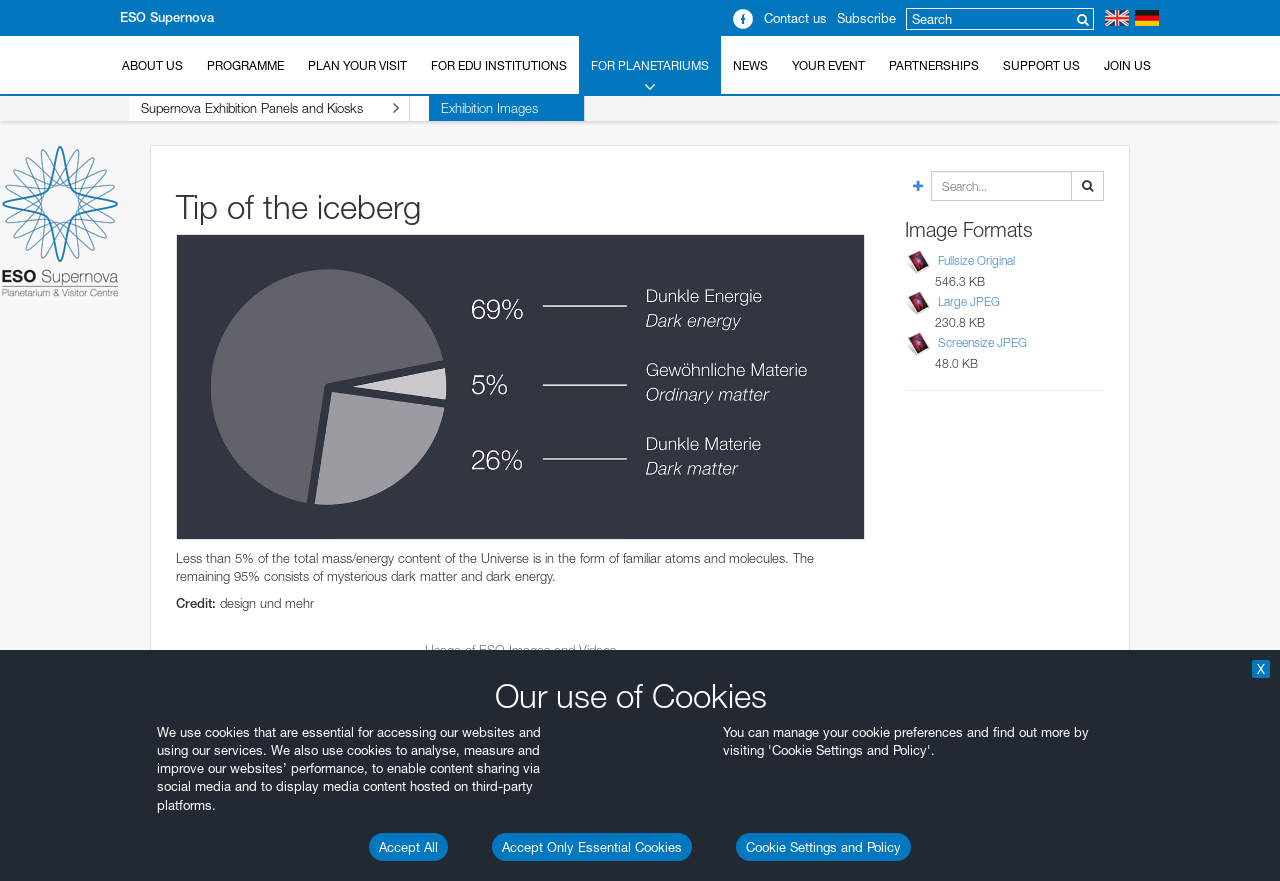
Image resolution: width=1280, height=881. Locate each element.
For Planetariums (650, 77)
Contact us (795, 18)
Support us (1041, 65)
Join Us (1127, 65)
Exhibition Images (451, 108)
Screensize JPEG (982, 342)
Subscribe (866, 18)
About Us (152, 65)
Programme (245, 65)
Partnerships (934, 65)
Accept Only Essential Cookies (592, 847)
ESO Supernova (167, 17)
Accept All (408, 847)
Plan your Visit (357, 65)
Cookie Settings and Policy (823, 847)
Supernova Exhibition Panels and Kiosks (251, 108)
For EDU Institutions (499, 65)
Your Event (828, 65)
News (750, 65)
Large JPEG (969, 301)
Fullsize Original (976, 260)
